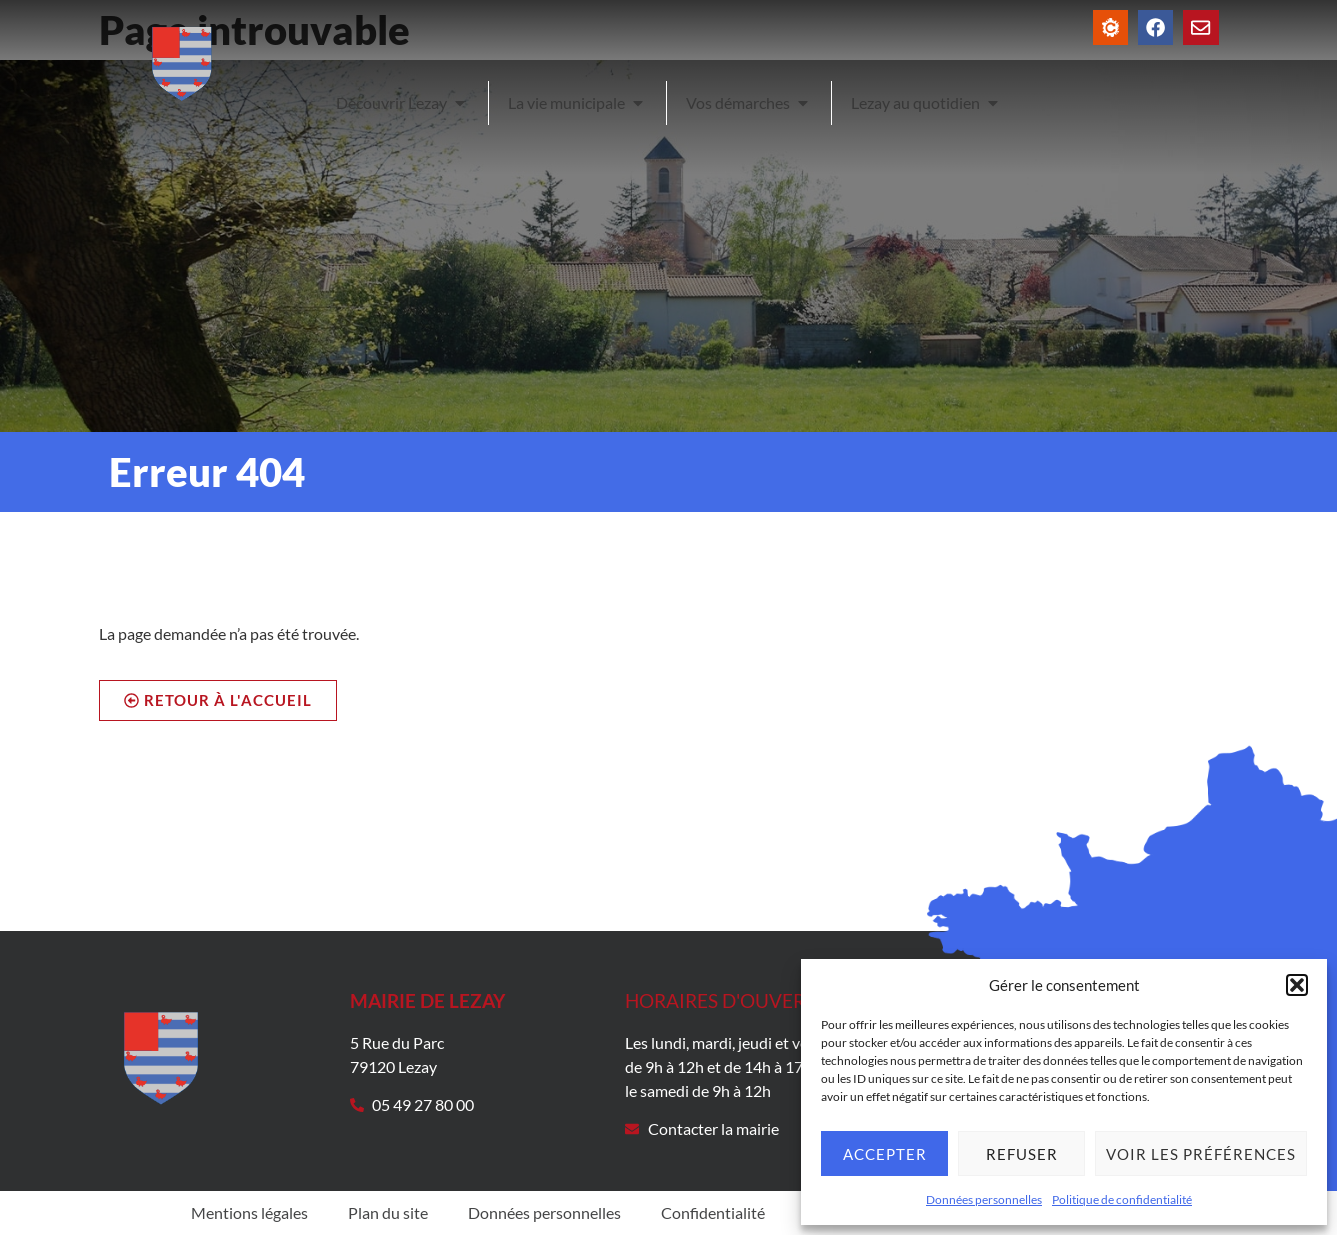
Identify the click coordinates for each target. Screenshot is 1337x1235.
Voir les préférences (1201, 1154)
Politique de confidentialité (1122, 1199)
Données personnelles (984, 1199)
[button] (1297, 985)
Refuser (1022, 1154)
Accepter (885, 1154)
